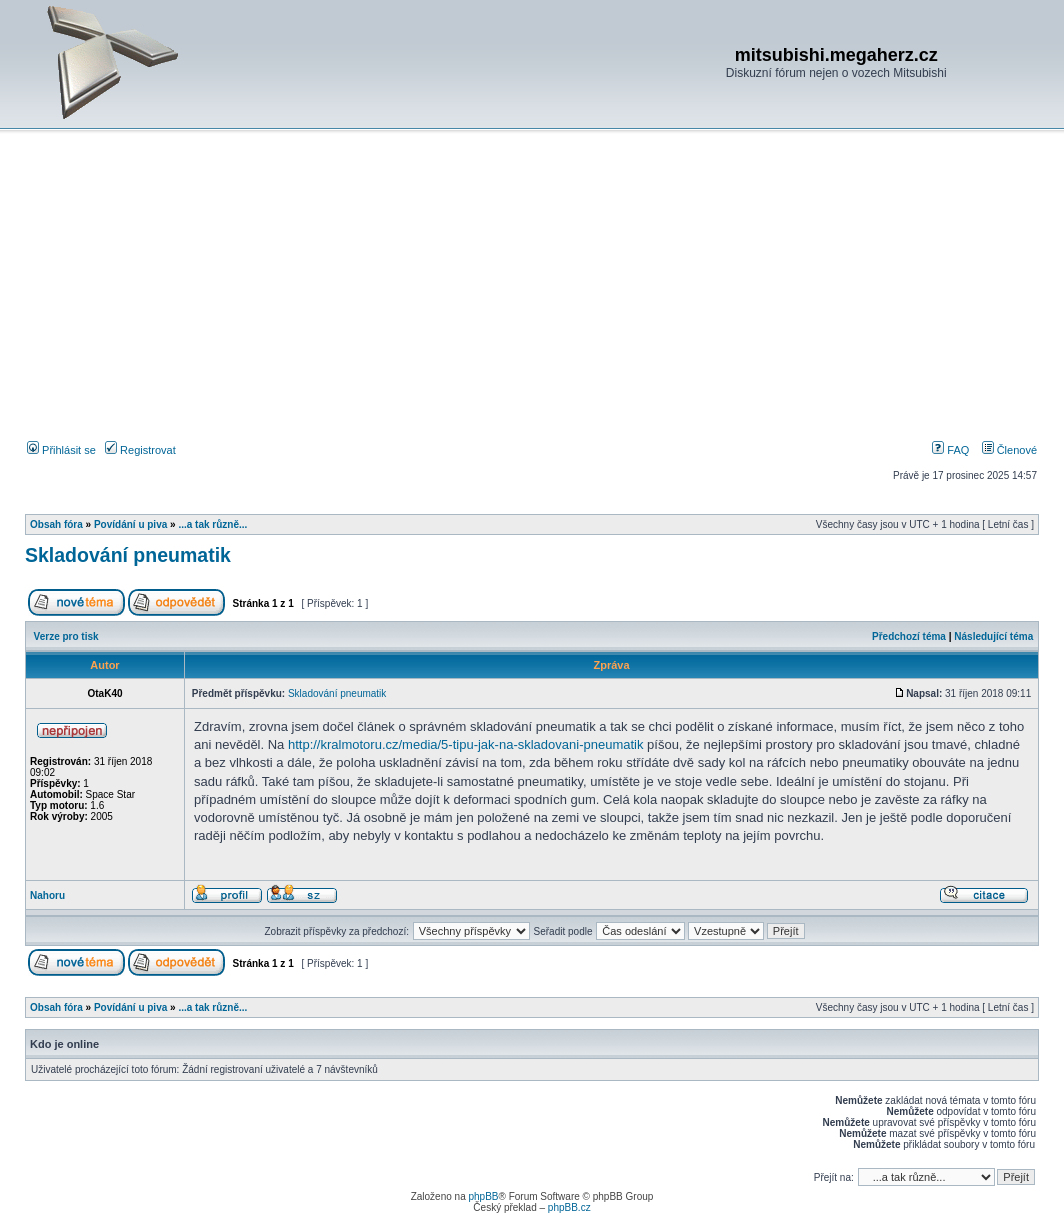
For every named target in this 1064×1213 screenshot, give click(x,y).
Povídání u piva (130, 524)
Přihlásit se (61, 450)
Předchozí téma (909, 636)
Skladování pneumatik (128, 555)
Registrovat (140, 450)
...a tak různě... (212, 524)
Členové (1009, 450)
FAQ (950, 450)
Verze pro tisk (66, 636)
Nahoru (47, 895)
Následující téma (993, 636)
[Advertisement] (532, 289)
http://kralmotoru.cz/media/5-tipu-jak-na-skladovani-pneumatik (466, 744)
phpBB (483, 1196)
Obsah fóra (56, 524)
